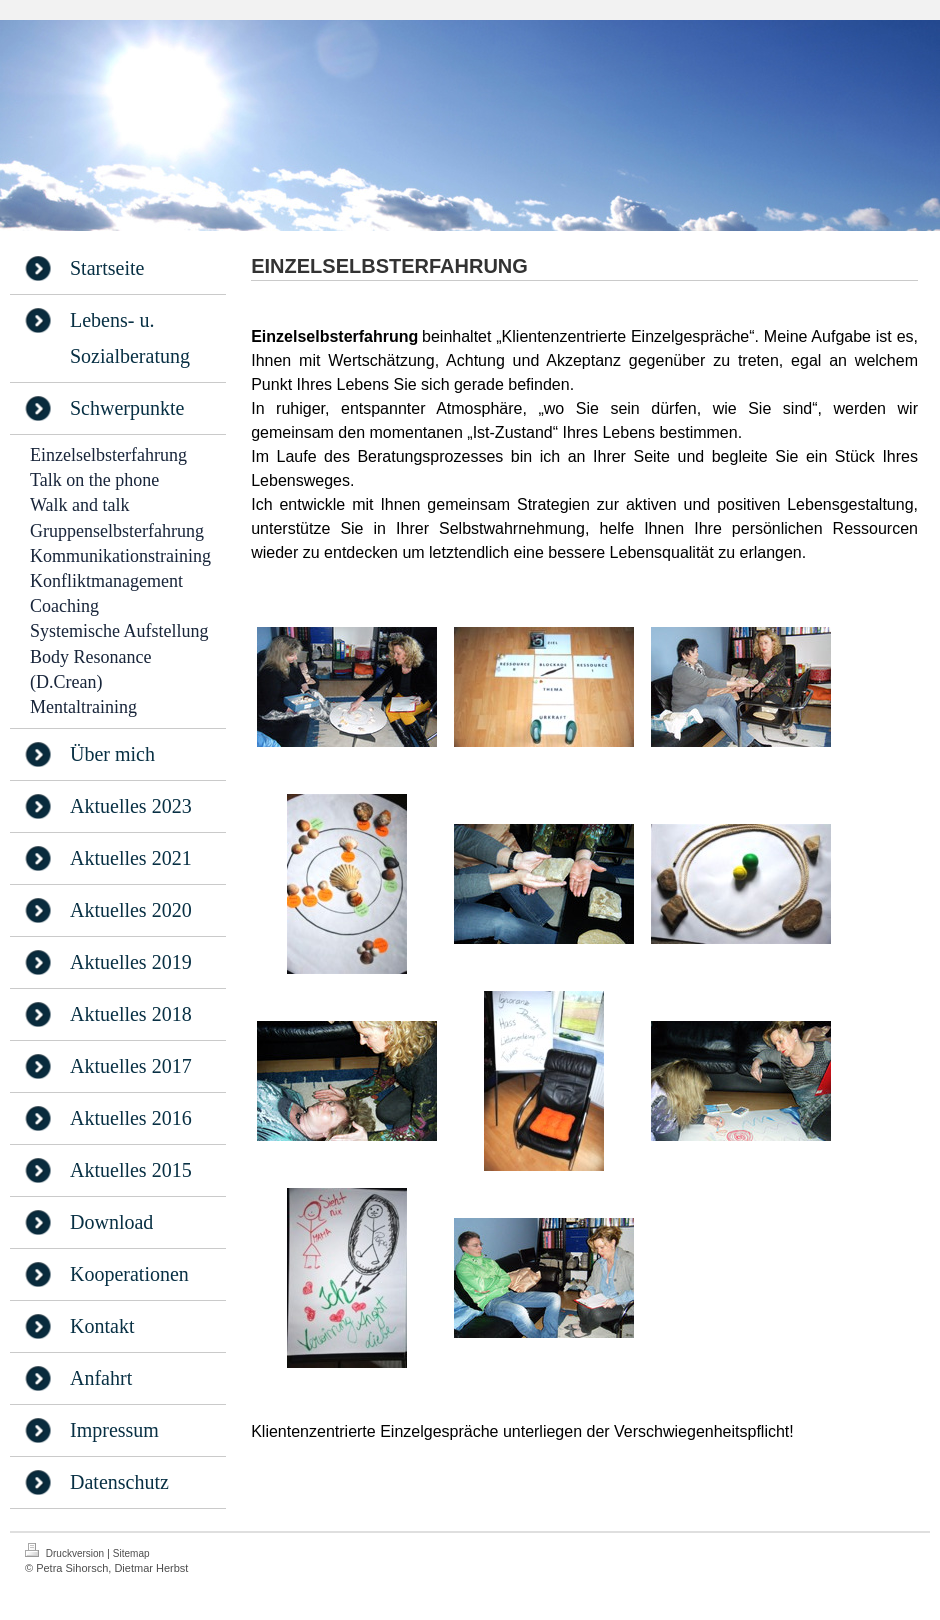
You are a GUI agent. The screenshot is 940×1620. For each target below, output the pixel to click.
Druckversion (66, 1551)
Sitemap (131, 1553)
